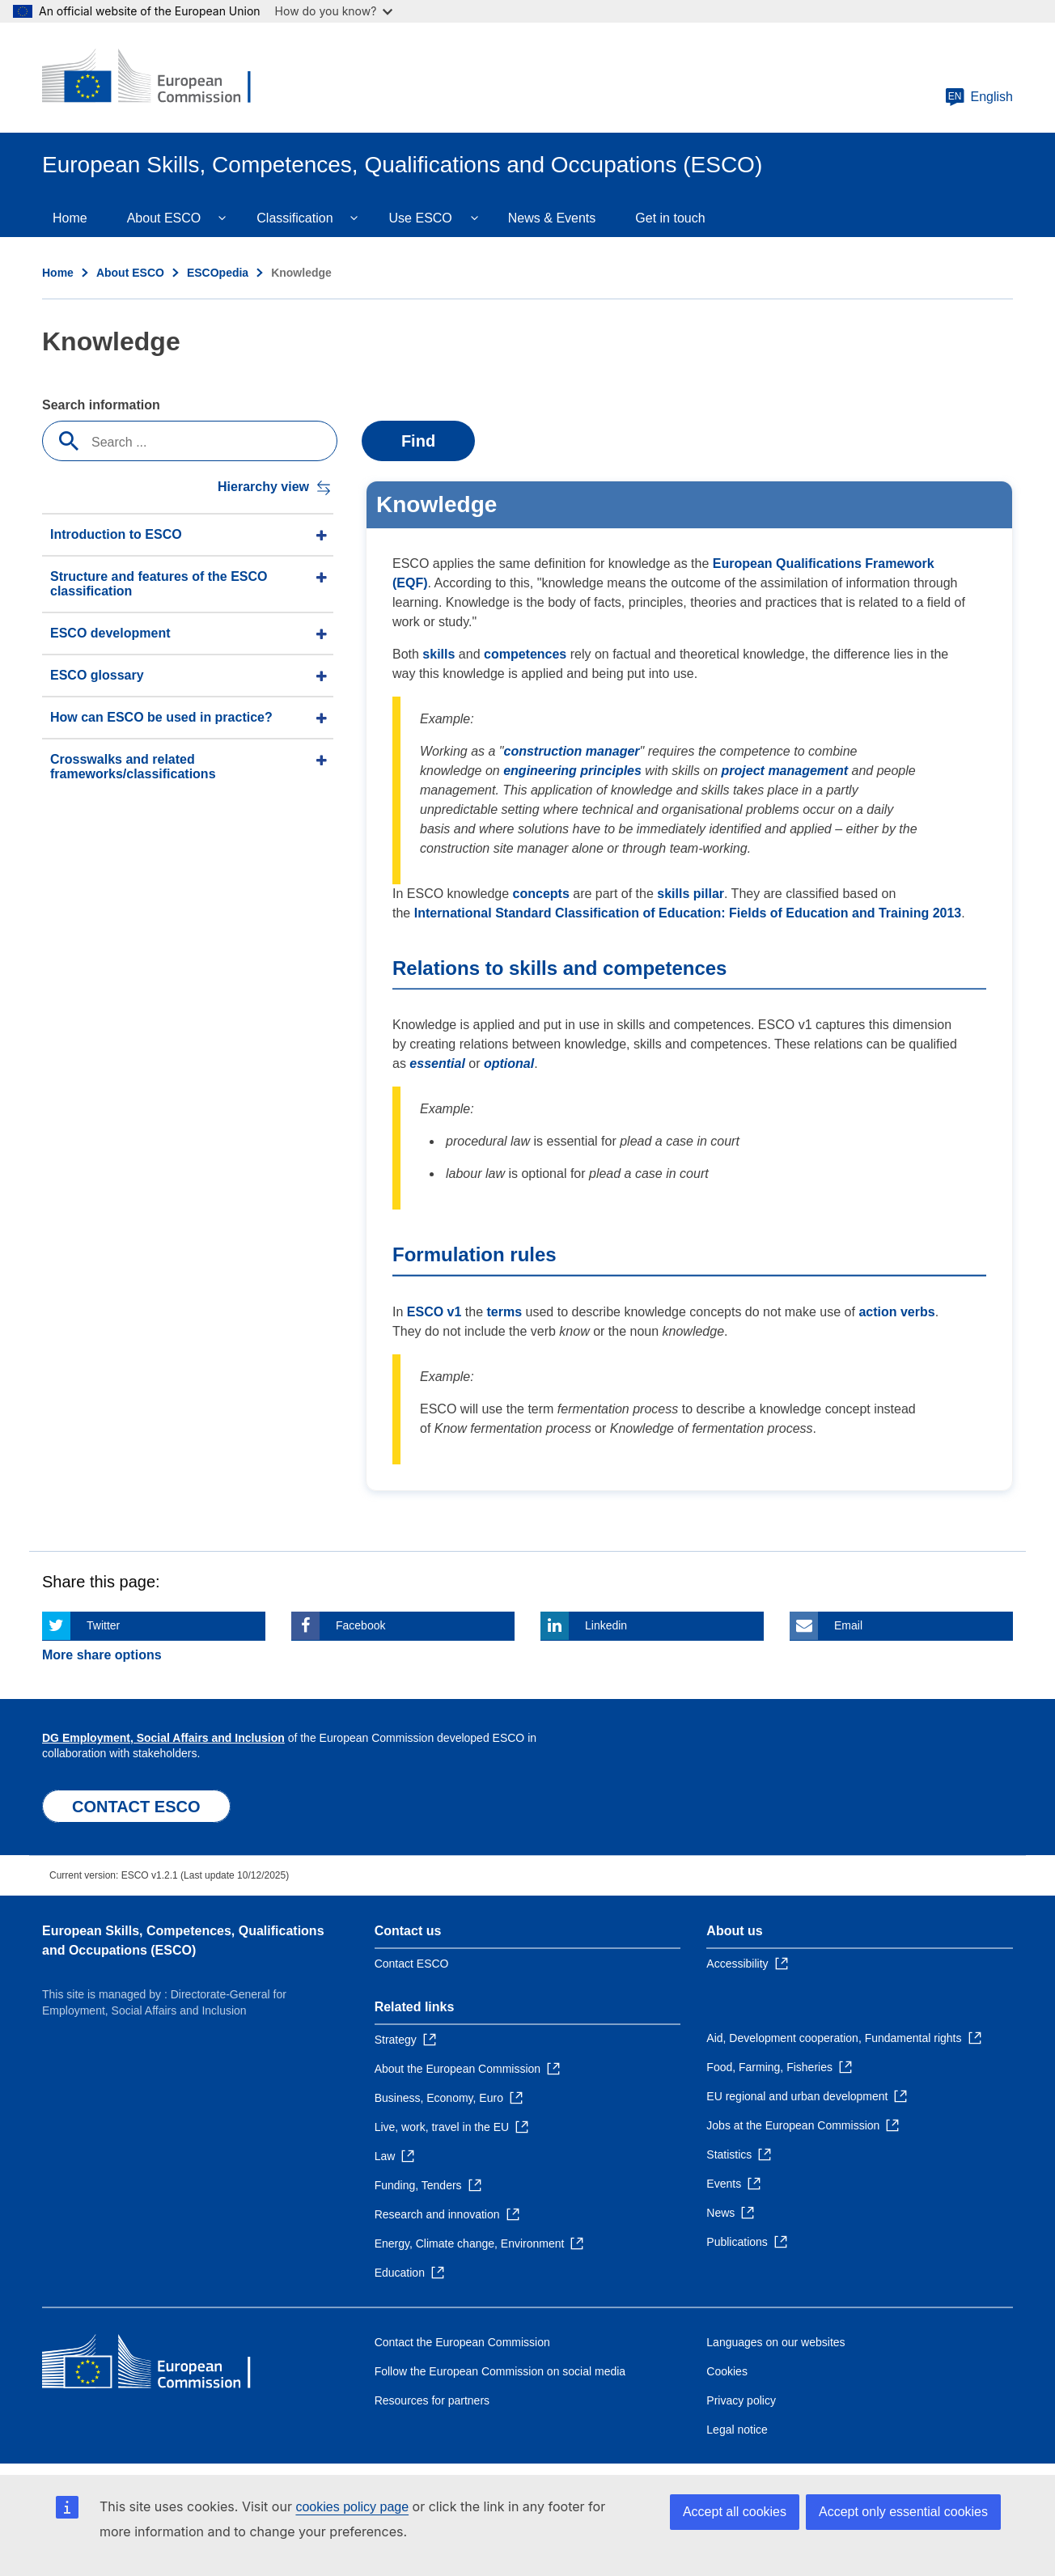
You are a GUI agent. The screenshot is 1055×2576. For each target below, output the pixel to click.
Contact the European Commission (462, 2342)
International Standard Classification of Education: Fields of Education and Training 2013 (688, 913)
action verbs (896, 1312)
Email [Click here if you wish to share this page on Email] (848, 1625)
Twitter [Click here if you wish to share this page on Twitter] (103, 1625)
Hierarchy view (263, 487)
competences (525, 654)
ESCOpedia (217, 272)
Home (70, 218)
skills (438, 654)
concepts (541, 893)
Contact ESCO (412, 1963)
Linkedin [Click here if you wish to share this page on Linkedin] (606, 1625)
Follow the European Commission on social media (500, 2371)
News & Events (551, 218)
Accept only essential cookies (903, 2512)
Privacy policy (741, 2400)
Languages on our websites (775, 2342)
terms (505, 1312)
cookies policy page (352, 2507)
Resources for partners (432, 2400)
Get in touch (670, 218)
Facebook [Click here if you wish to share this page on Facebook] (360, 1625)
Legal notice (737, 2429)
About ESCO (164, 218)
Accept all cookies (734, 2512)
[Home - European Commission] (159, 78)
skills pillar (690, 893)
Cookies (727, 2371)
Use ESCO (420, 218)
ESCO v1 (434, 1312)
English (979, 97)
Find (418, 441)
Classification (294, 218)
